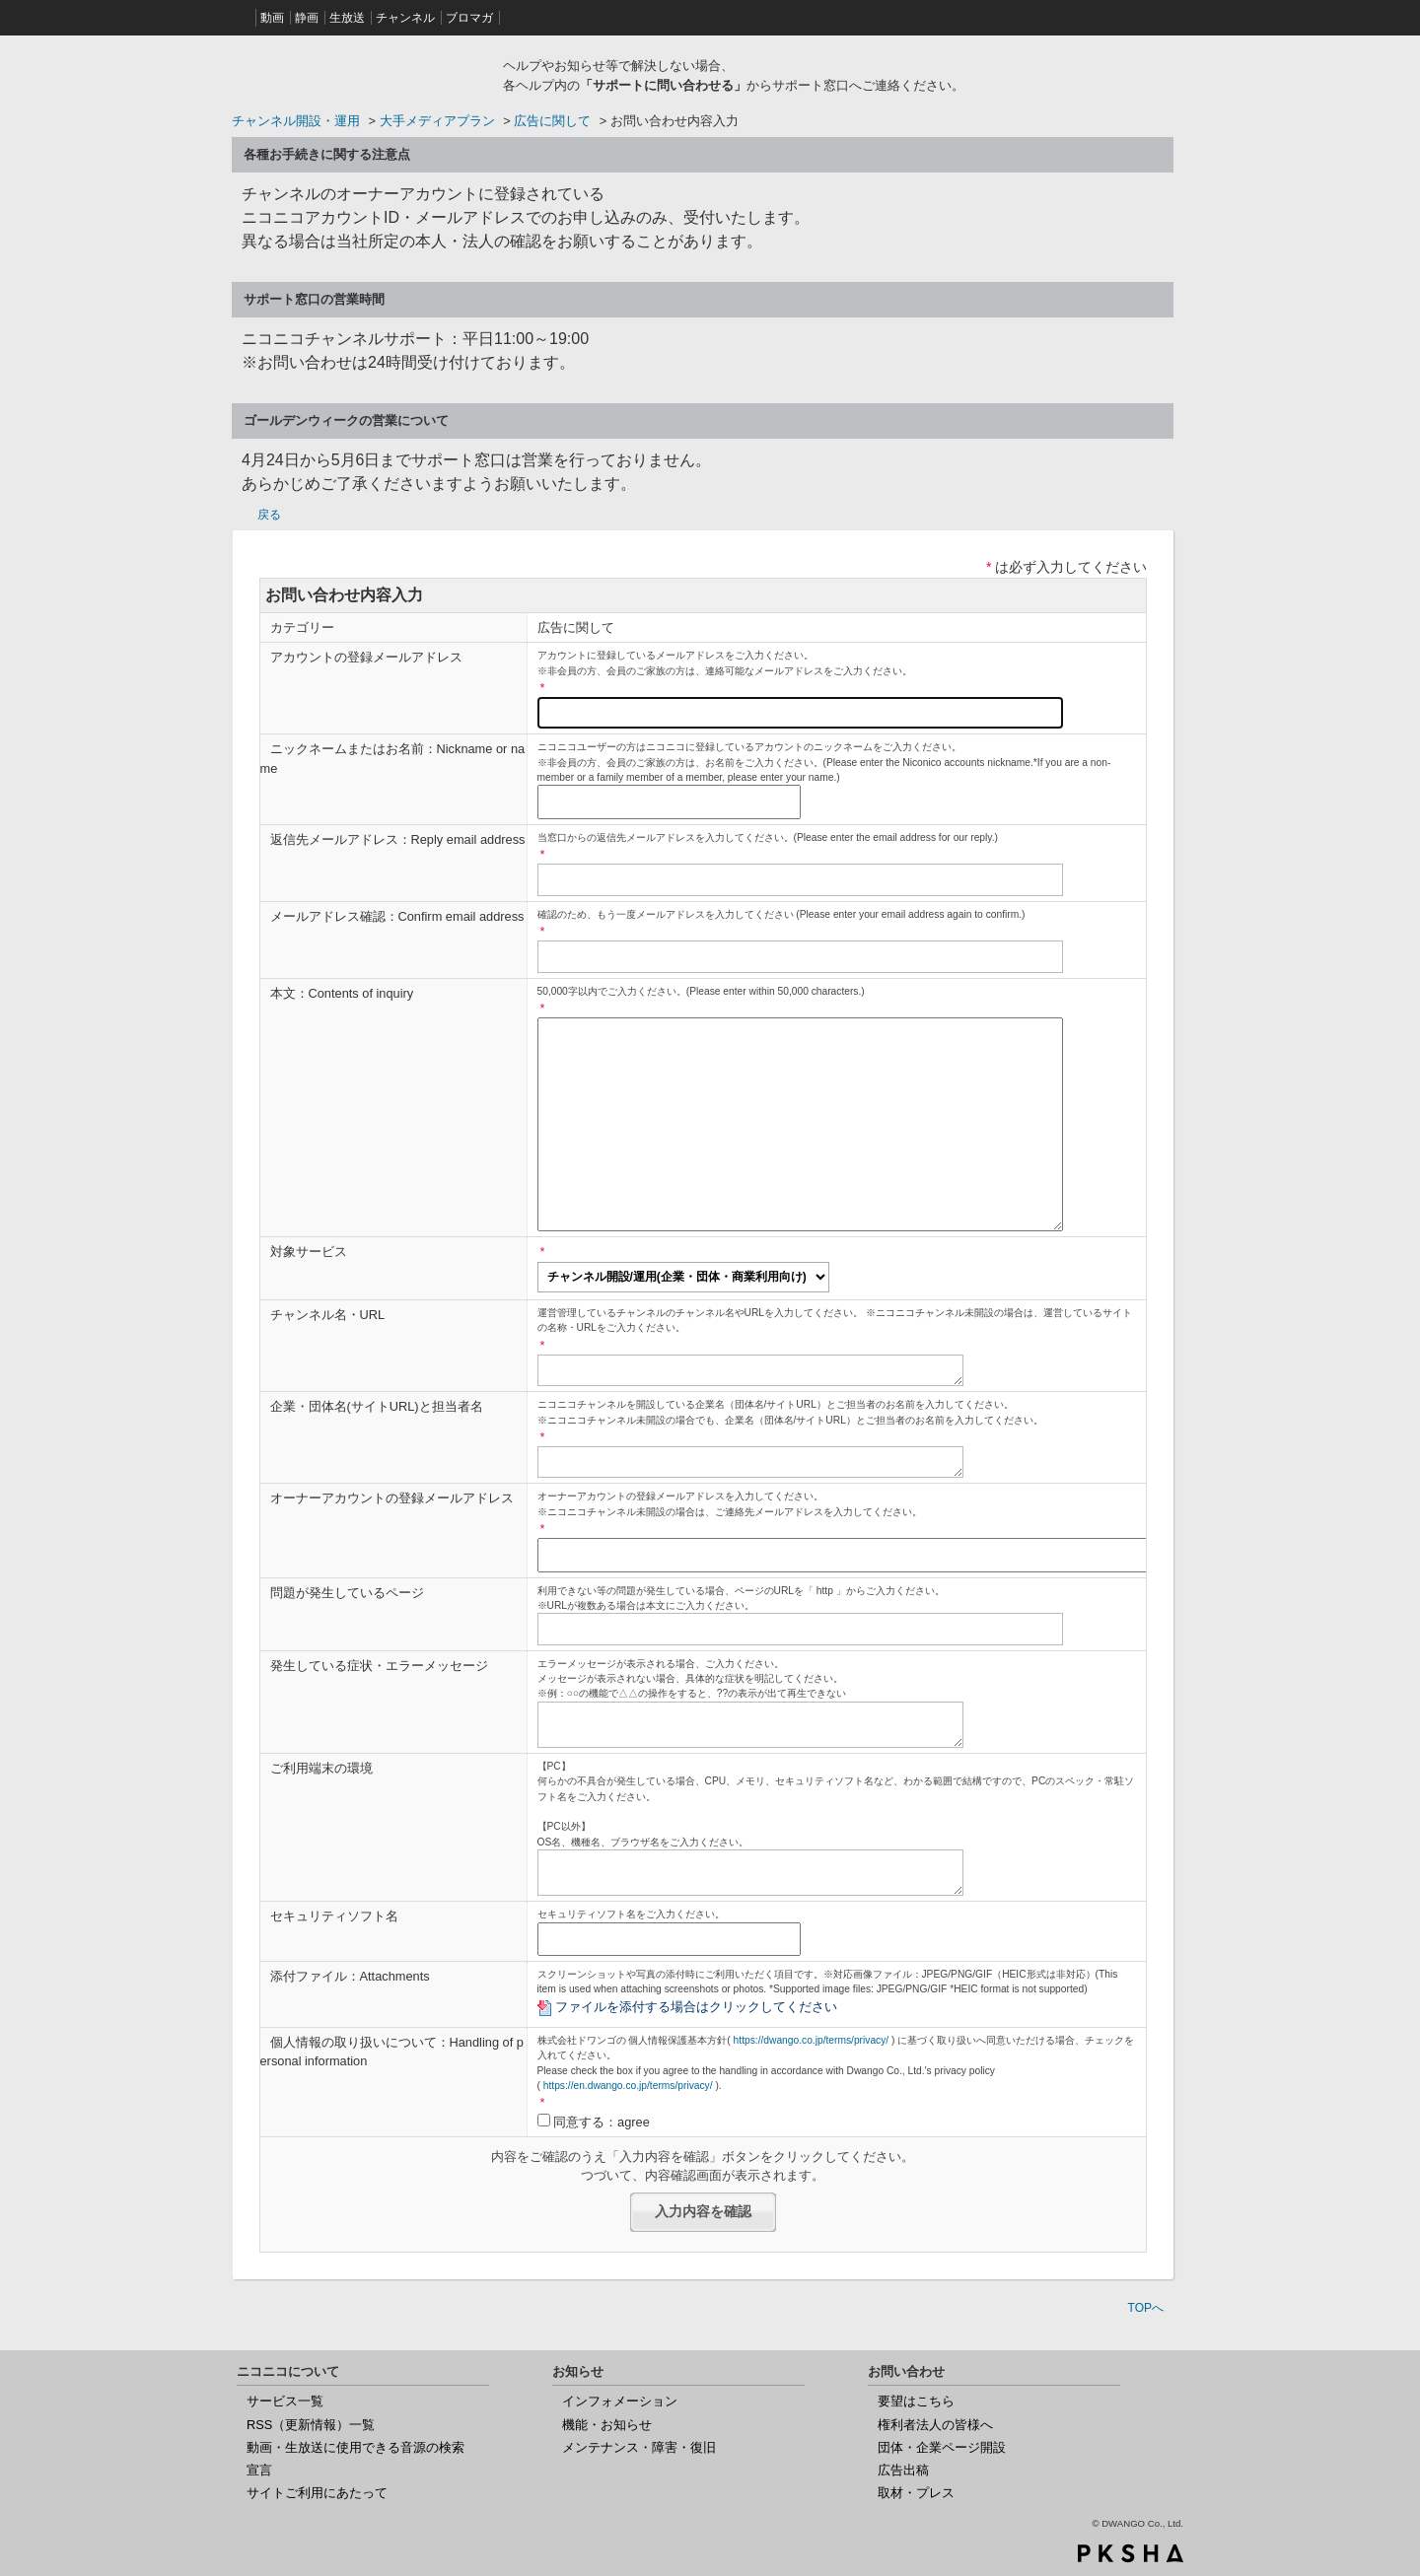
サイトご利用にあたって (317, 2492)
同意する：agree (601, 2122)
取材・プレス (916, 2492)
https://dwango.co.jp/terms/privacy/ (811, 2040)
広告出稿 (903, 2470)
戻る (269, 514)
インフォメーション (619, 2401)
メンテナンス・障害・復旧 (639, 2447)
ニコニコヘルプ (360, 72)
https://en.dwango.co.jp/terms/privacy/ (628, 2085)
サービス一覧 (285, 2401)
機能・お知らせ (607, 2424)
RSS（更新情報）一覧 (311, 2424)
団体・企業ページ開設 (942, 2447)
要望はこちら (916, 2401)
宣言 (259, 2470)
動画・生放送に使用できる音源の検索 (355, 2447)
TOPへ (1146, 2308)
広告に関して (552, 120)
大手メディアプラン (437, 120)
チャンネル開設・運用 (296, 120)
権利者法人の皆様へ (935, 2424)
